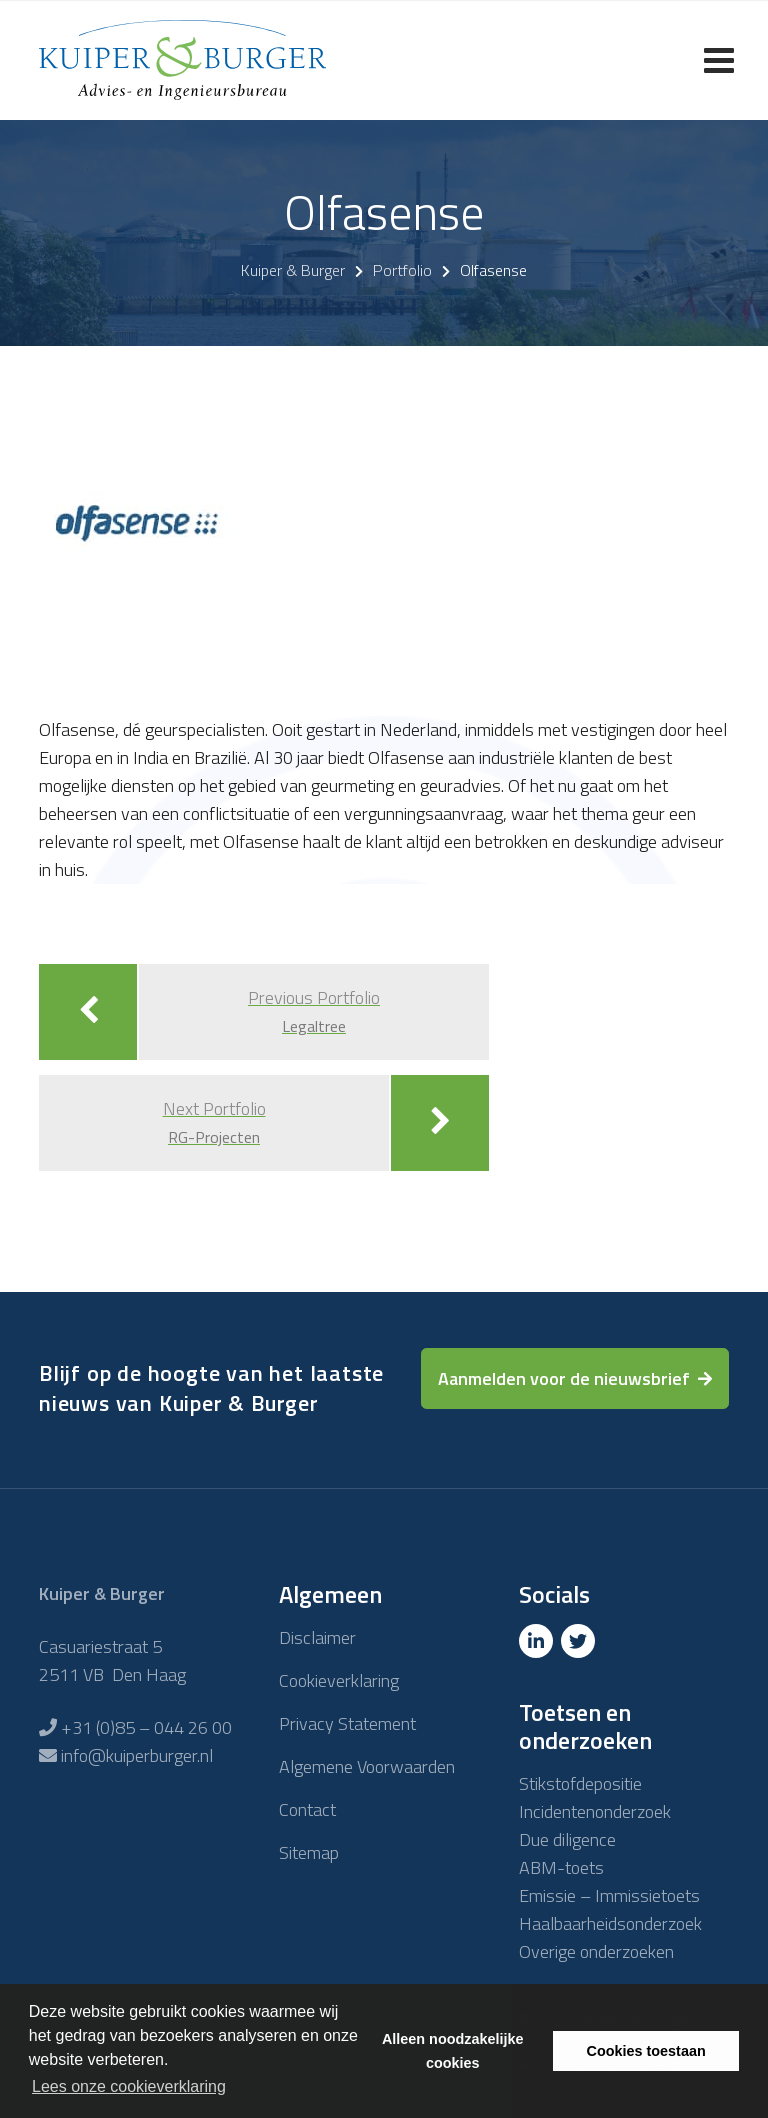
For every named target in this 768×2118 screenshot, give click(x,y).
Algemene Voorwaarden (367, 1766)
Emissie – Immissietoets (609, 1895)
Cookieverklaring (339, 1680)
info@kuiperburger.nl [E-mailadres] (137, 1755)
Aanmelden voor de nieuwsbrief (564, 1378)
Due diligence (567, 1839)
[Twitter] (580, 1641)
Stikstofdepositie (580, 1783)
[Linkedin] (538, 1641)
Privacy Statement (347, 1723)
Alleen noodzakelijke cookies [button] (453, 2051)
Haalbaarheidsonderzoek (610, 1923)
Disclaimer (317, 1637)
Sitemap (309, 1852)
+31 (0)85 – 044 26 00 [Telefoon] (146, 1727)
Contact (307, 1809)
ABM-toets (561, 1867)
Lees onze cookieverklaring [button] (129, 2086)
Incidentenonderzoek (595, 1811)
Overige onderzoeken (596, 1951)
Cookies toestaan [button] (646, 2051)
